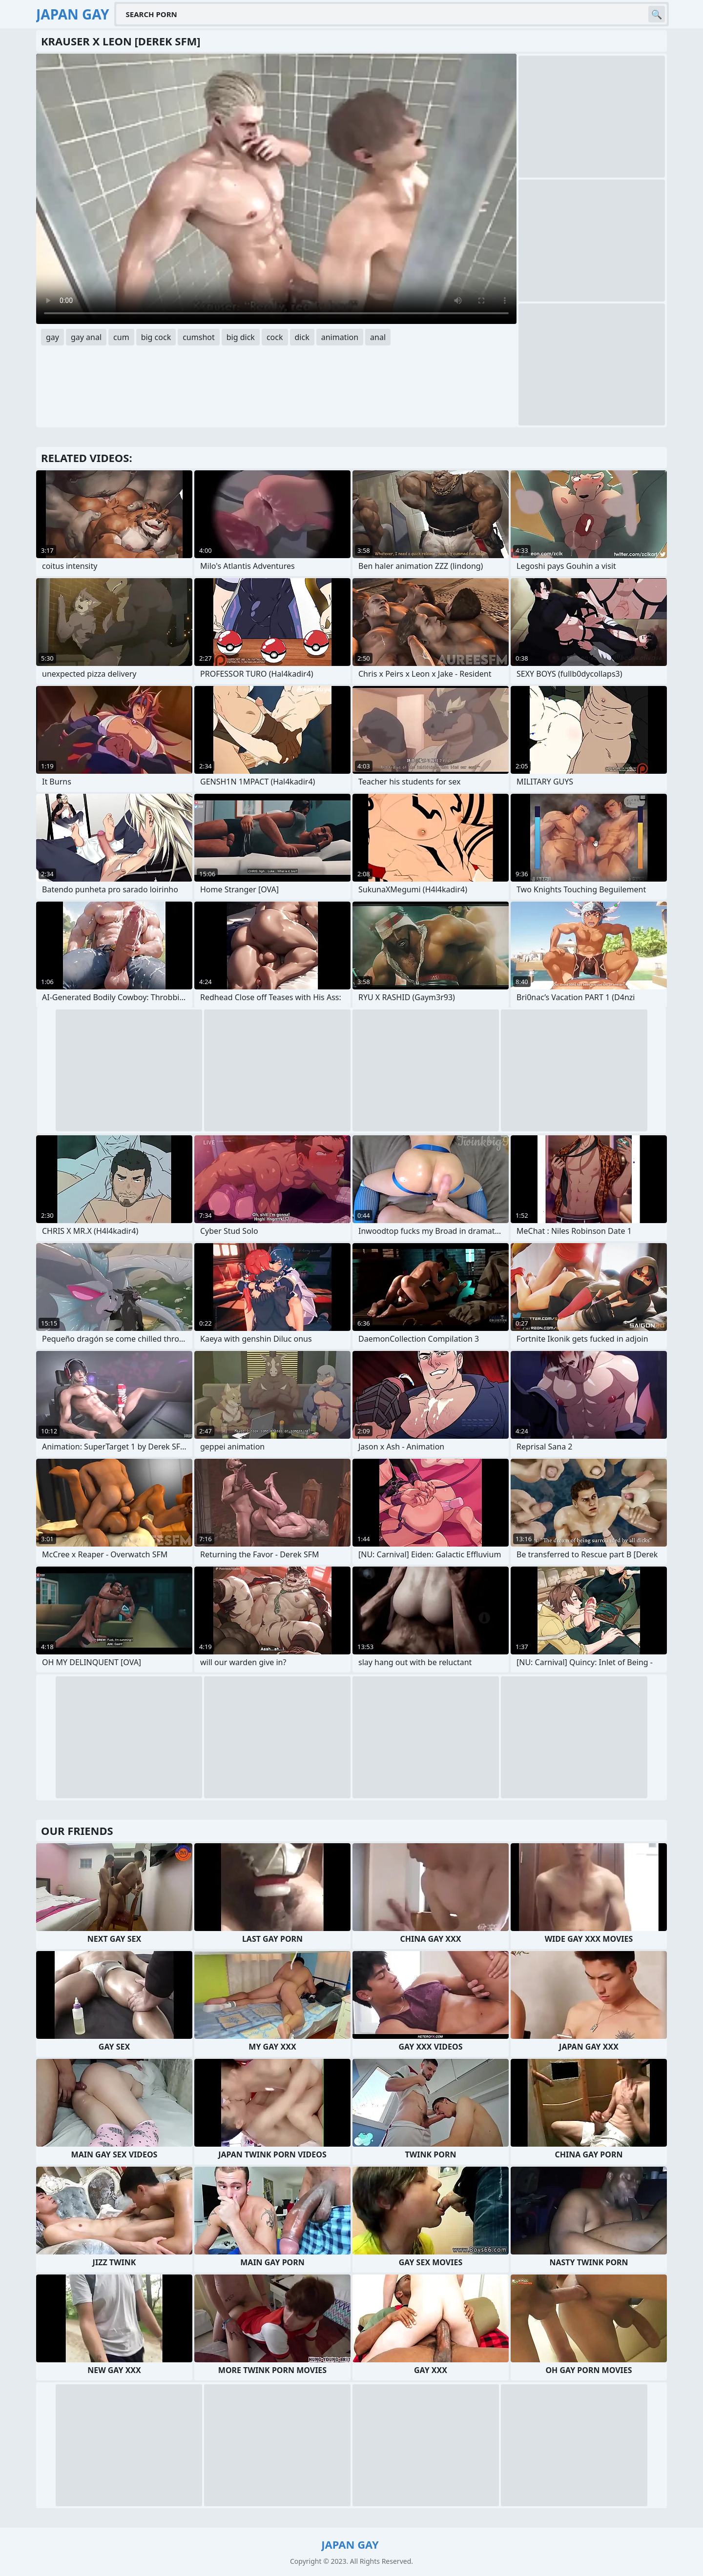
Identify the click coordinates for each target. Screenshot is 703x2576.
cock (275, 337)
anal (378, 337)
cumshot (199, 337)
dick (302, 337)
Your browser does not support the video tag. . (276, 189)
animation (339, 337)
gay (52, 337)
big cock (156, 337)
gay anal (86, 337)
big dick (241, 337)
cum (121, 337)
